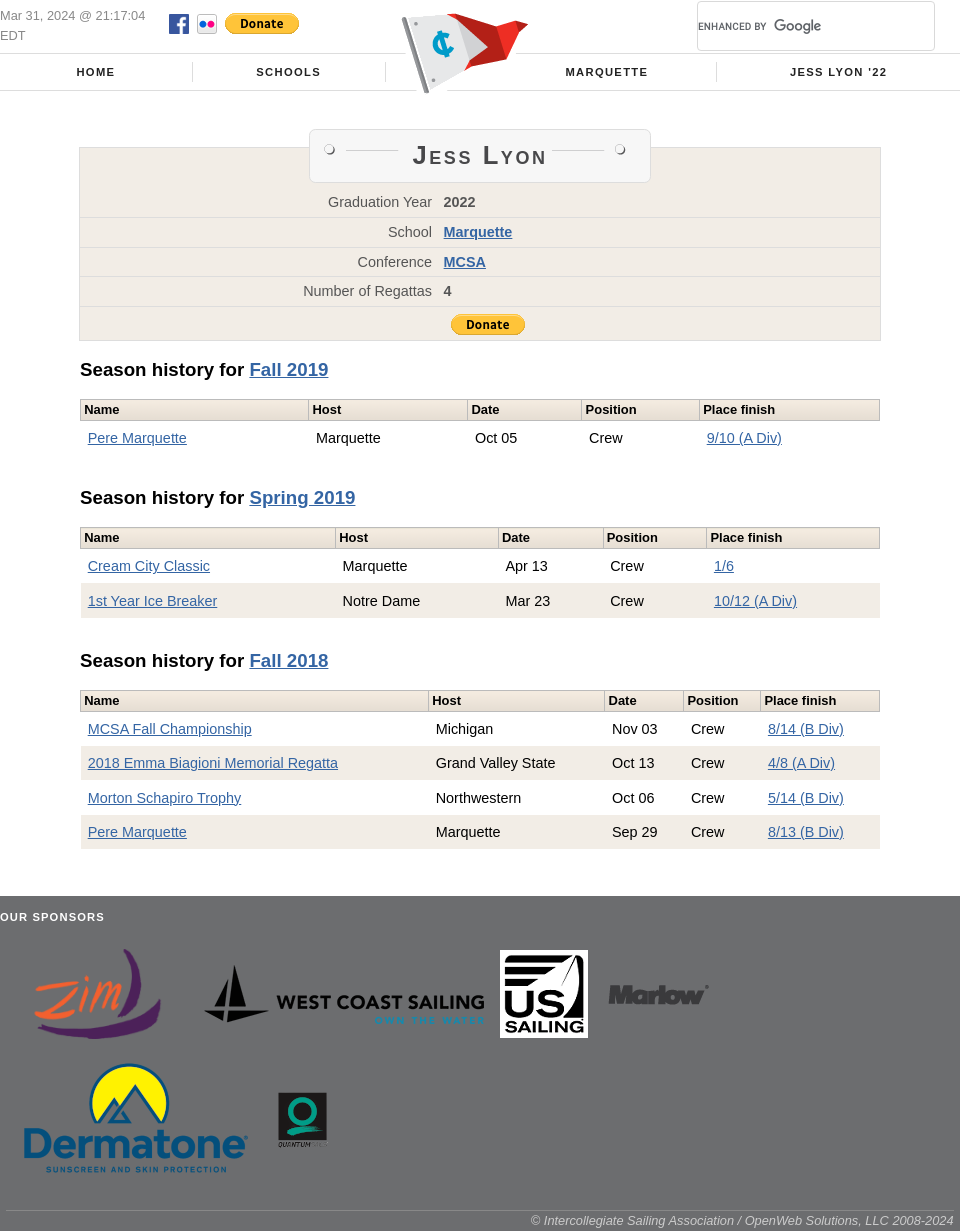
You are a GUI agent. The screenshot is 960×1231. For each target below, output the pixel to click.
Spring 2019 (302, 497)
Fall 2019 (288, 369)
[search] (792, 26)
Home (95, 72)
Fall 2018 (288, 660)
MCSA (465, 262)
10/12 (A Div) (755, 601)
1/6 (724, 566)
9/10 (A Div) (744, 438)
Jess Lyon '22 (838, 72)
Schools (288, 72)
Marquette (606, 72)
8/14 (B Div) (806, 729)
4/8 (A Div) (801, 763)
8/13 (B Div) (806, 832)
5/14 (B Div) (806, 798)
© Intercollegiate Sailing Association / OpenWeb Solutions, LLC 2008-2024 (742, 1220)
